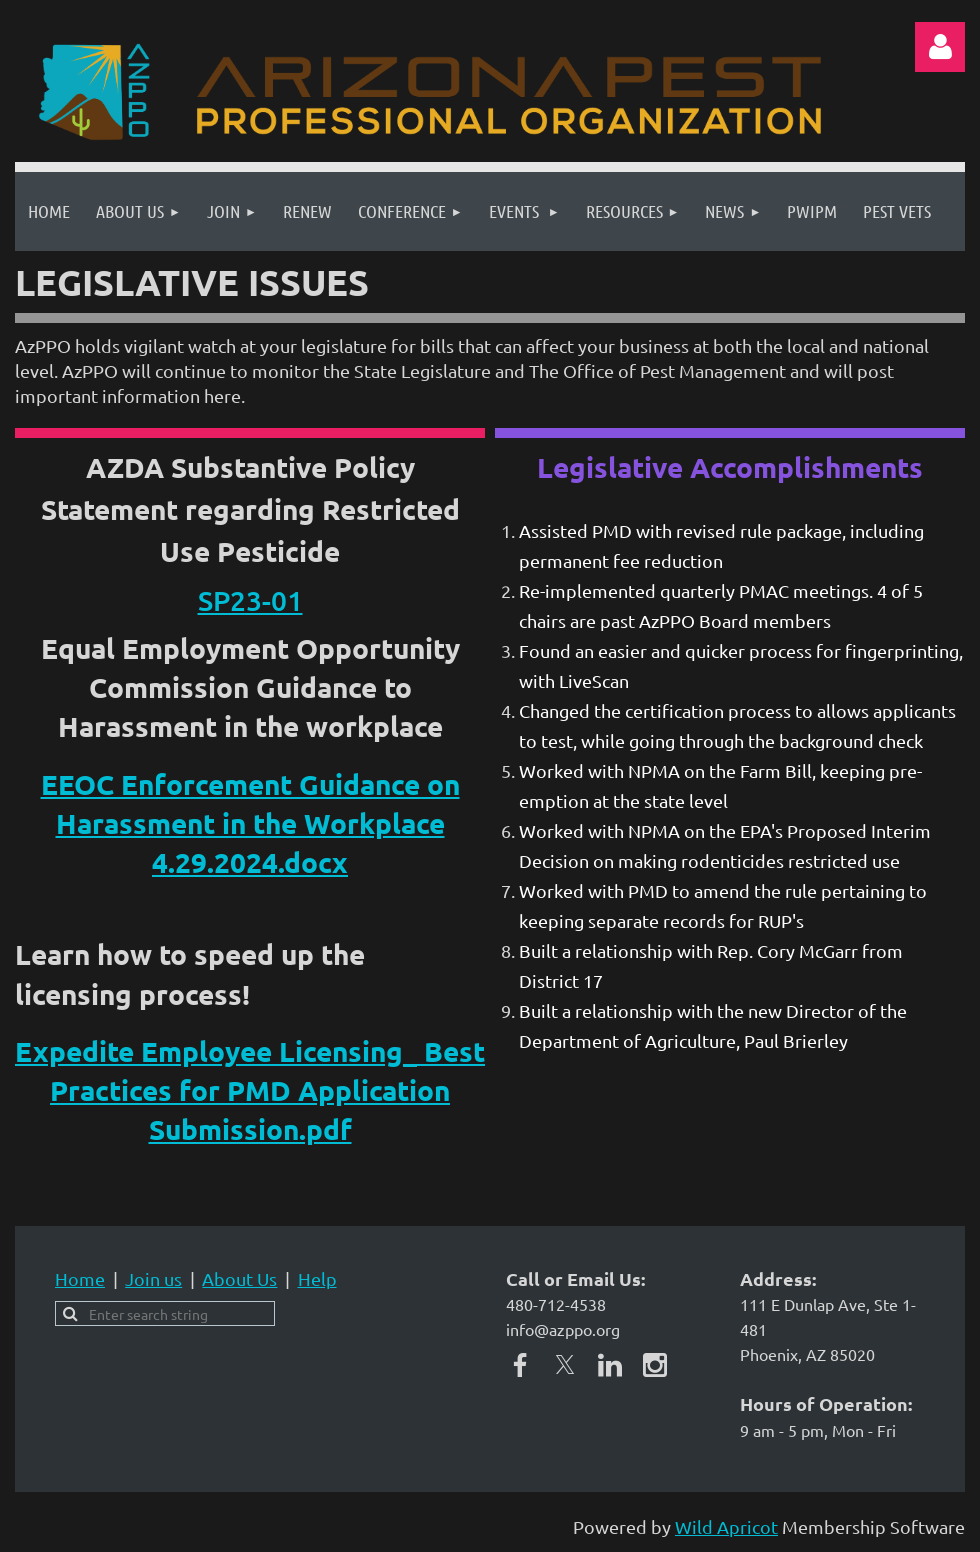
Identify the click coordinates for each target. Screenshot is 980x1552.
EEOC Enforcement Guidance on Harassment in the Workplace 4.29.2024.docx (250, 822)
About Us (239, 1278)
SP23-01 (250, 600)
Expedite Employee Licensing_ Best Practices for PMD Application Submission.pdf (250, 1089)
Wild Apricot (726, 1526)
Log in (940, 47)
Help (317, 1278)
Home (80, 1278)
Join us (153, 1278)
